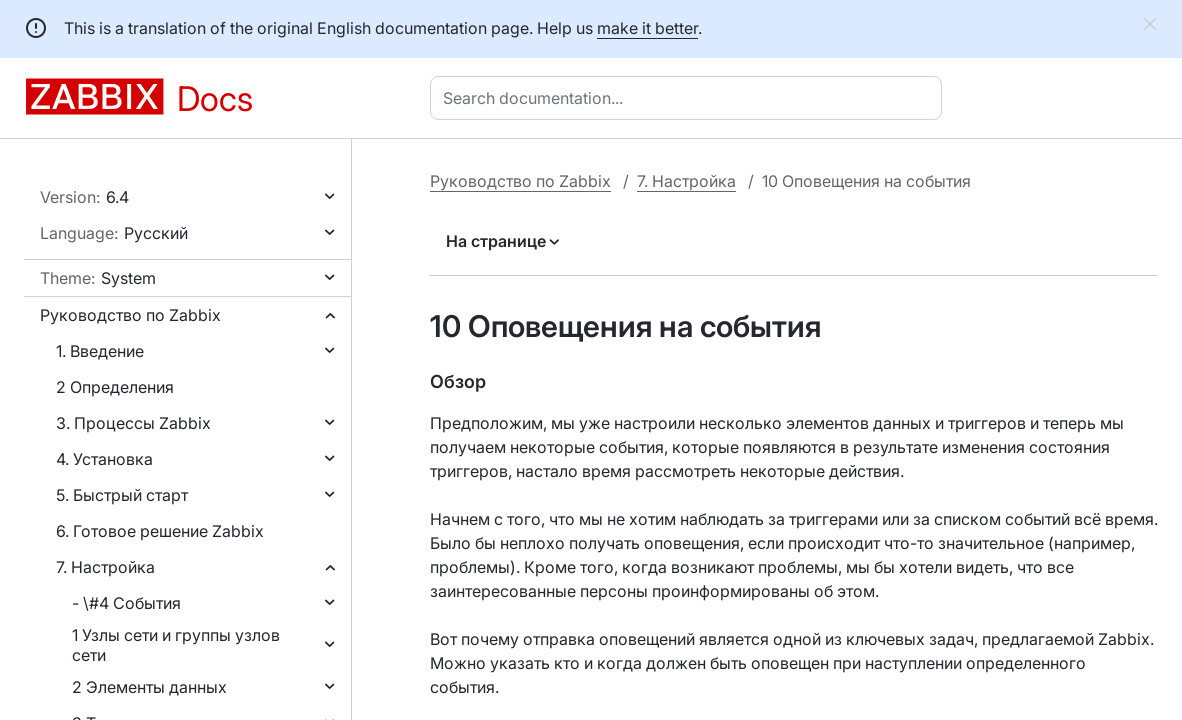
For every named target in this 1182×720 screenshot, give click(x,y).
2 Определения (115, 387)
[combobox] (690, 98)
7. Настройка (105, 567)
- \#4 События (126, 603)
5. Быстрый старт (122, 495)
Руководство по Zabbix (130, 315)
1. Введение (100, 351)
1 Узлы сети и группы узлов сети (176, 645)
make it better (647, 28)
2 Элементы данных (149, 687)
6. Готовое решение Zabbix (160, 531)
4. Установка (104, 459)
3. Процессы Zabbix (133, 423)
